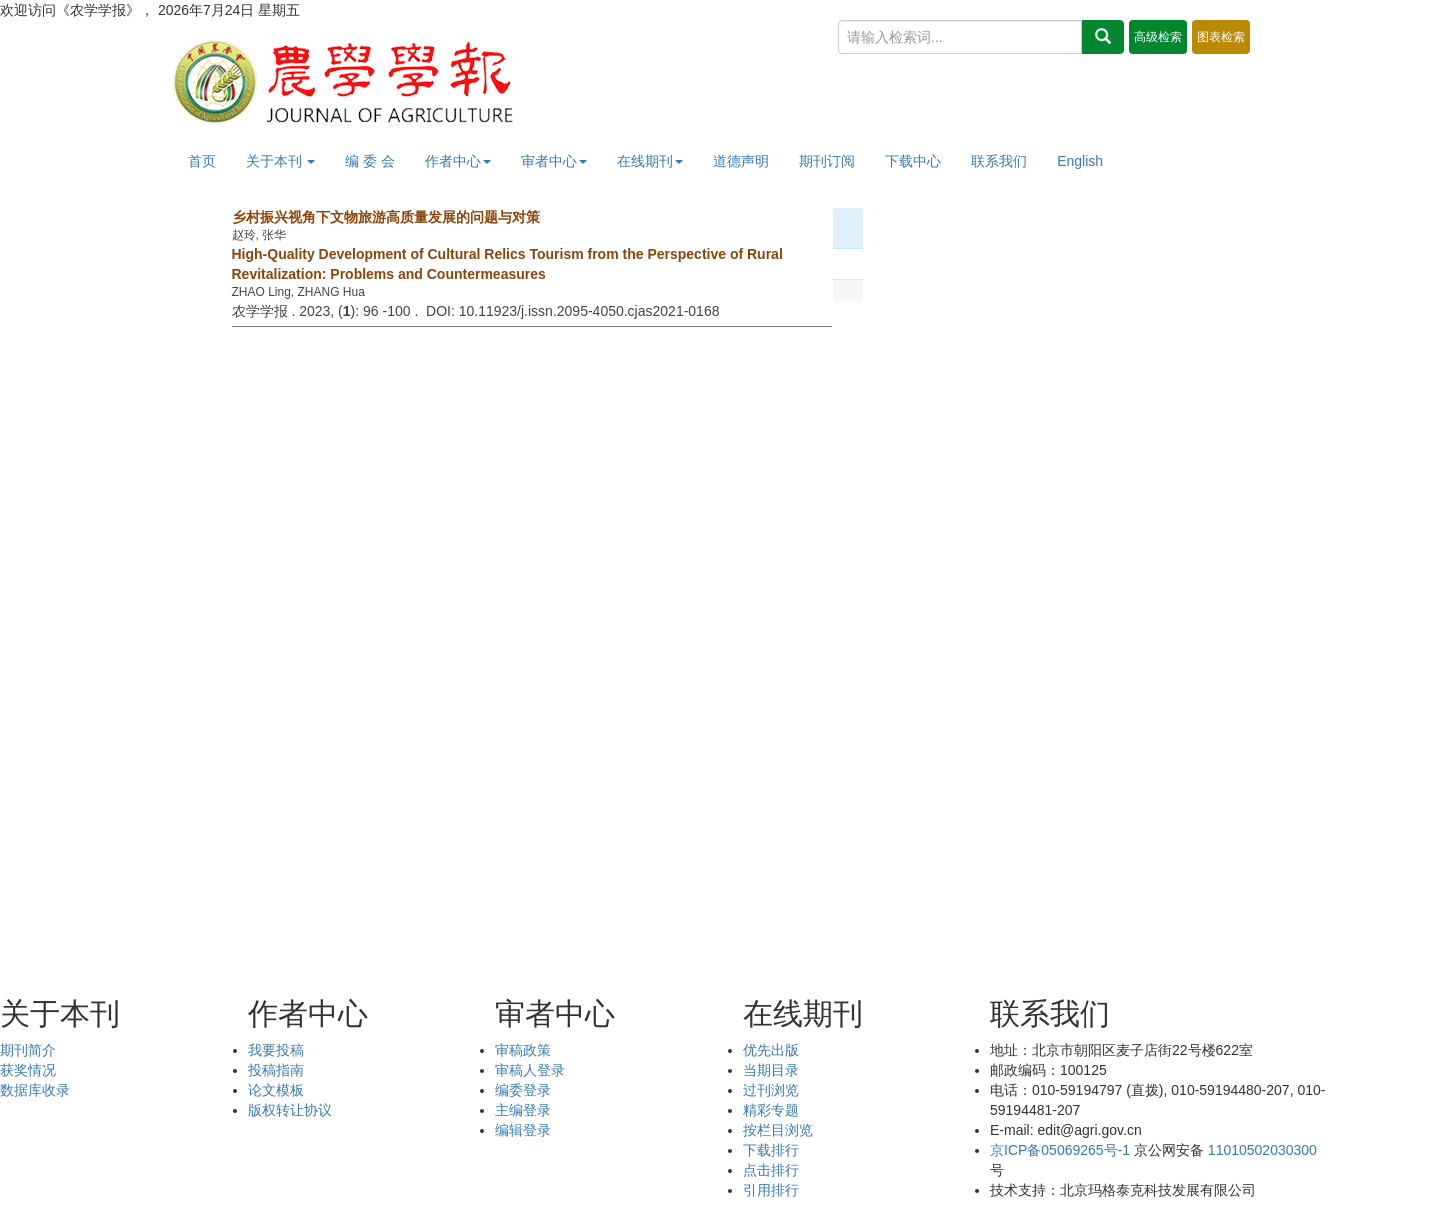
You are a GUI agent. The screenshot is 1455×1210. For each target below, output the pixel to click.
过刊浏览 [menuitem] (771, 1090)
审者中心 (554, 161)
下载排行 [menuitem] (771, 1150)
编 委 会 (370, 161)
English (1080, 161)
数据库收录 (35, 1090)
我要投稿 (276, 1050)
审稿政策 (523, 1050)
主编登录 (523, 1110)
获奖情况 (28, 1070)
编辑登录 (523, 1130)
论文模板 (276, 1090)
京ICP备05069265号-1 (1060, 1150)
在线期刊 (650, 161)
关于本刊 (281, 161)
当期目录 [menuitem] (771, 1070)
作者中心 (458, 161)
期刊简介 (28, 1050)
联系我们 (999, 161)
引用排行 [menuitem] (771, 1190)
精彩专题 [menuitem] (771, 1110)
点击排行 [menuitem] (771, 1170)
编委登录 (523, 1090)
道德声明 (741, 161)
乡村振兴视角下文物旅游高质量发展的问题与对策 (386, 217)
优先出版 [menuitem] (771, 1050)
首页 (202, 161)
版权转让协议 (290, 1110)
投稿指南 (276, 1070)
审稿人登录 (530, 1070)
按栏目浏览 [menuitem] (778, 1130)
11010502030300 (1262, 1150)
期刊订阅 (827, 161)
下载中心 (913, 161)
